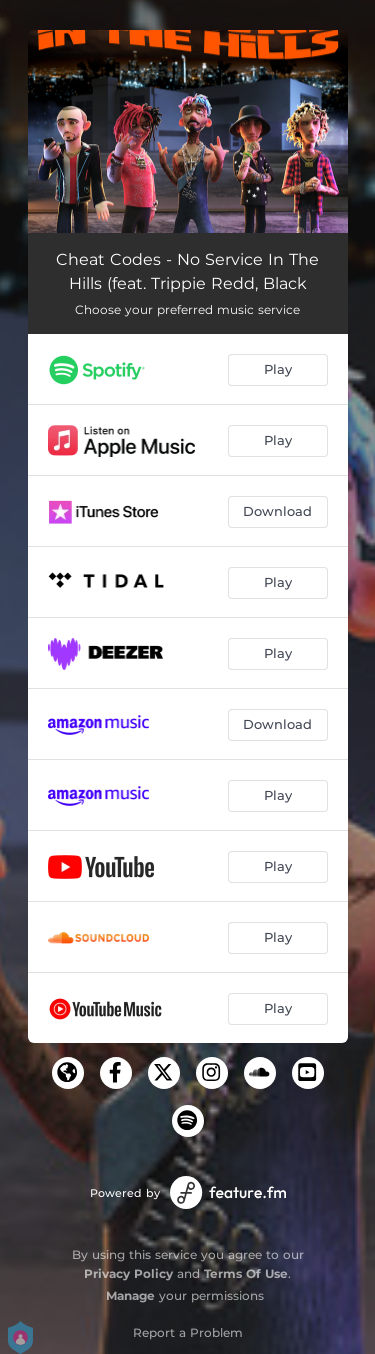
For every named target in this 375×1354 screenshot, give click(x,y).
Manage (130, 1295)
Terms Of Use (246, 1273)
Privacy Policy (128, 1273)
